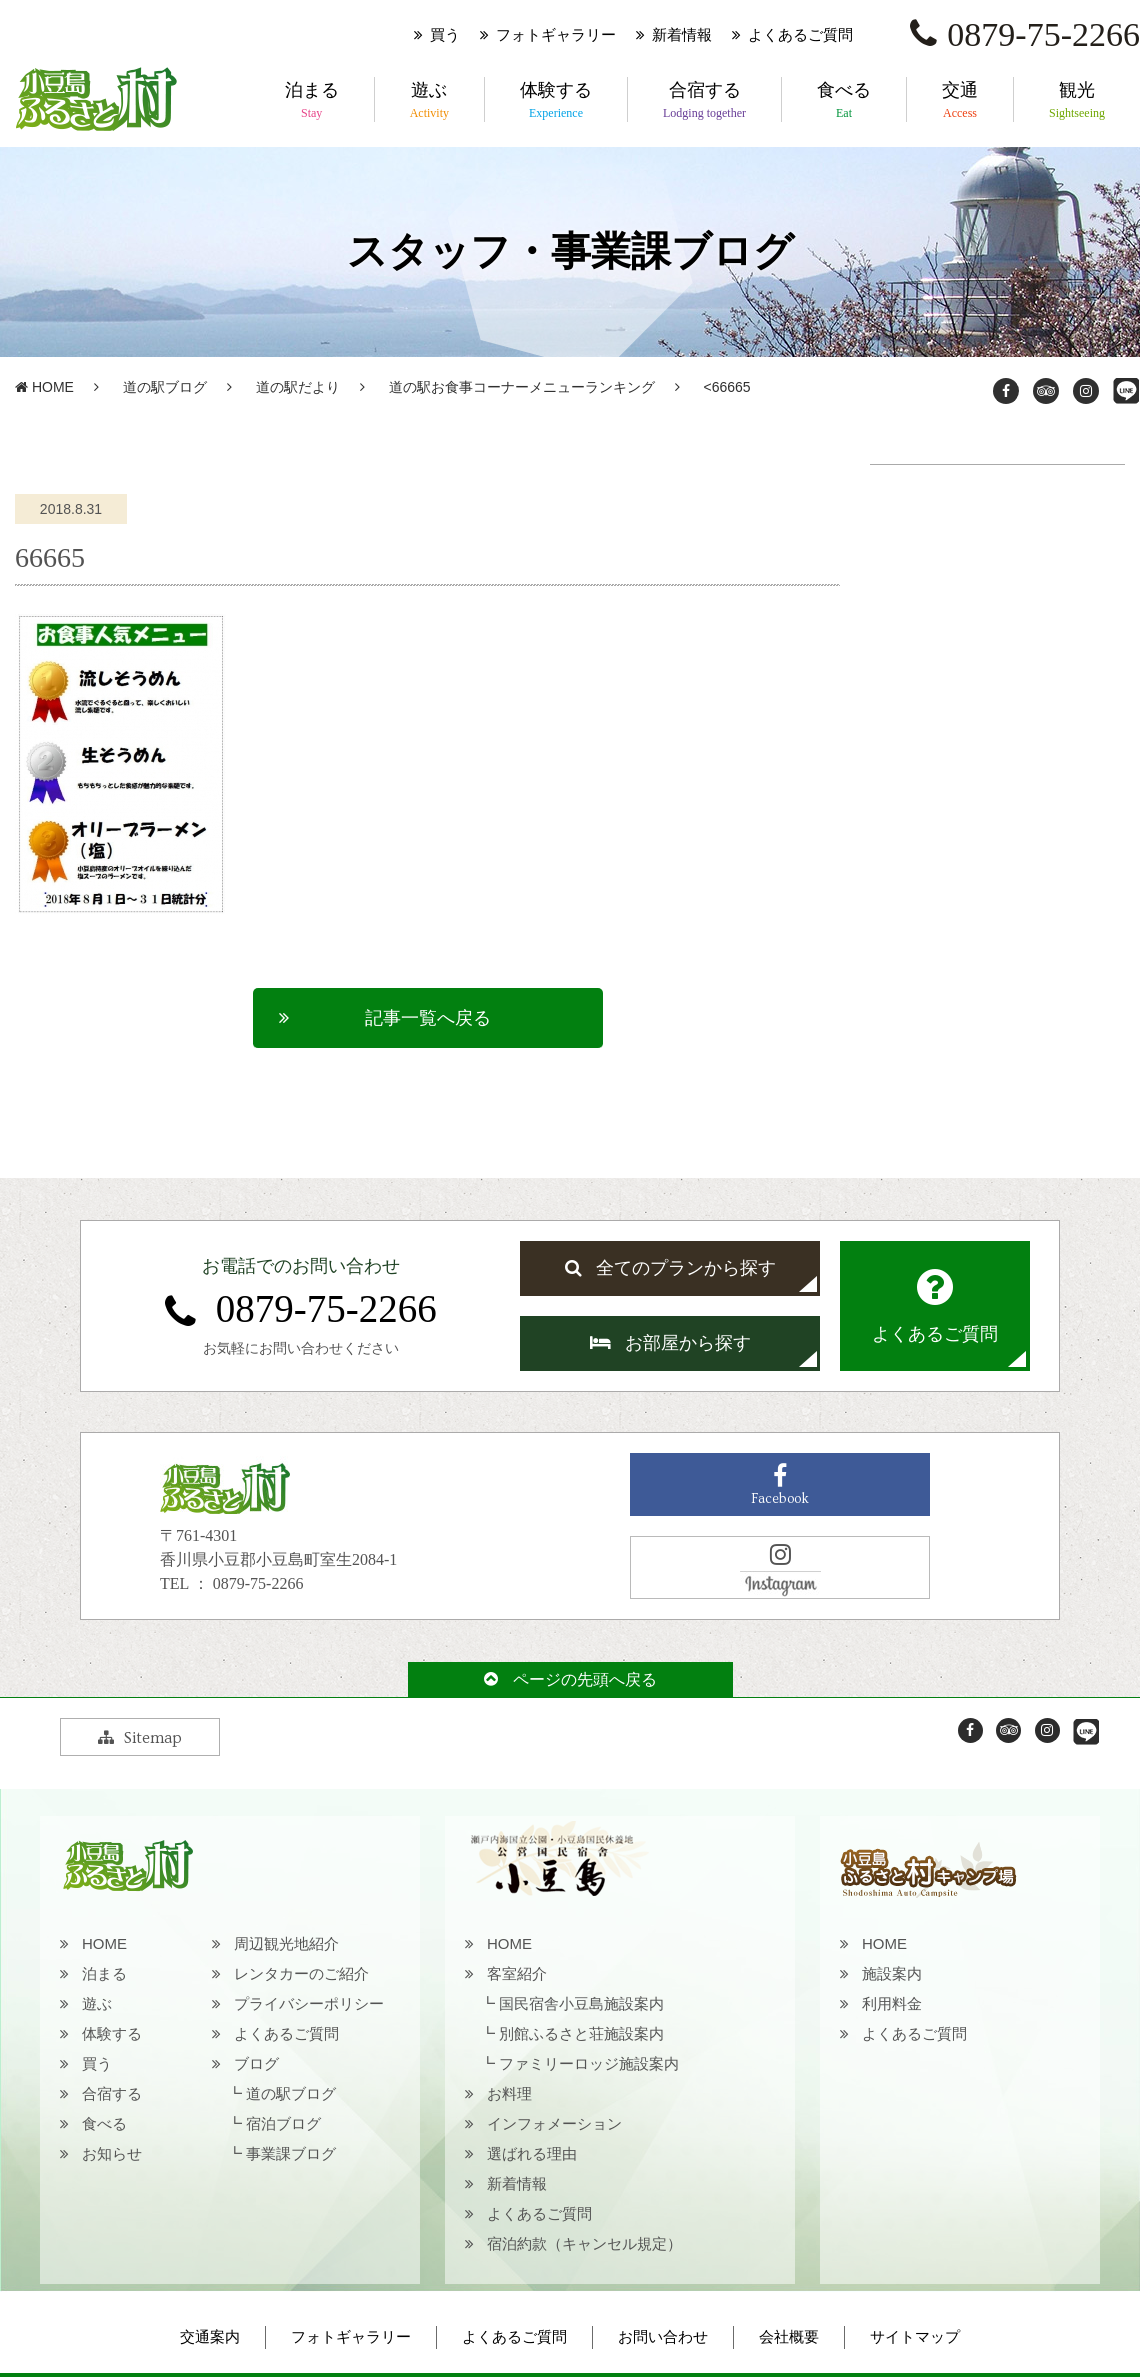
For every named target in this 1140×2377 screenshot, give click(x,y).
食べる (844, 101)
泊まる (312, 101)
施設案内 (892, 1973)
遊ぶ (429, 101)
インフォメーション (554, 2123)
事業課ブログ (291, 2153)
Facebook (780, 1485)
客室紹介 (517, 1973)
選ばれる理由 (532, 2153)
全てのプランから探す (670, 1268)
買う (445, 35)
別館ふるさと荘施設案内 (581, 2033)
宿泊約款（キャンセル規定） (584, 2243)
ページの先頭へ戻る (570, 1679)
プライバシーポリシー (309, 2003)
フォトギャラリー (556, 35)
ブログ (256, 2063)
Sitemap (140, 1738)
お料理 (509, 2093)
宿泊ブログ (283, 2123)
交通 (960, 101)
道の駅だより (298, 387)
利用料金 (892, 2003)
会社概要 (789, 2337)
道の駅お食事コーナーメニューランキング (522, 387)
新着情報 (682, 35)
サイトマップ (915, 2337)
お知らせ (112, 2153)
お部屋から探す (670, 1343)
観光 (1077, 101)
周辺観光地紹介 (286, 1943)
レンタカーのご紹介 (301, 1973)
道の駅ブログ (165, 387)
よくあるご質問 (800, 35)
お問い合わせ (663, 2337)
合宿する (704, 101)
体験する (556, 101)
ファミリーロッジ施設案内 (589, 2063)
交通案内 (210, 2337)
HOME (44, 387)
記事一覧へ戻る (428, 1018)
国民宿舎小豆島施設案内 (581, 2003)
